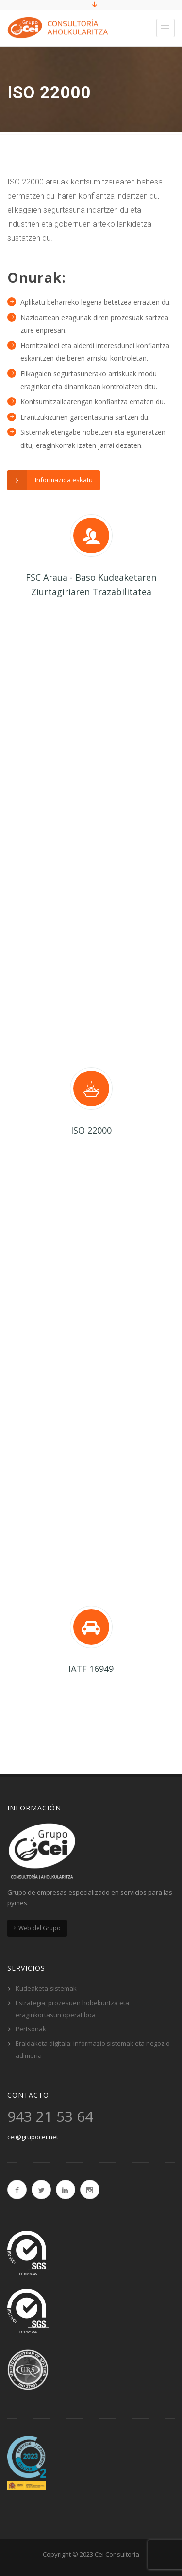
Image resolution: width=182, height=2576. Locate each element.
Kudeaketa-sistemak (46, 1988)
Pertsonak (31, 2028)
